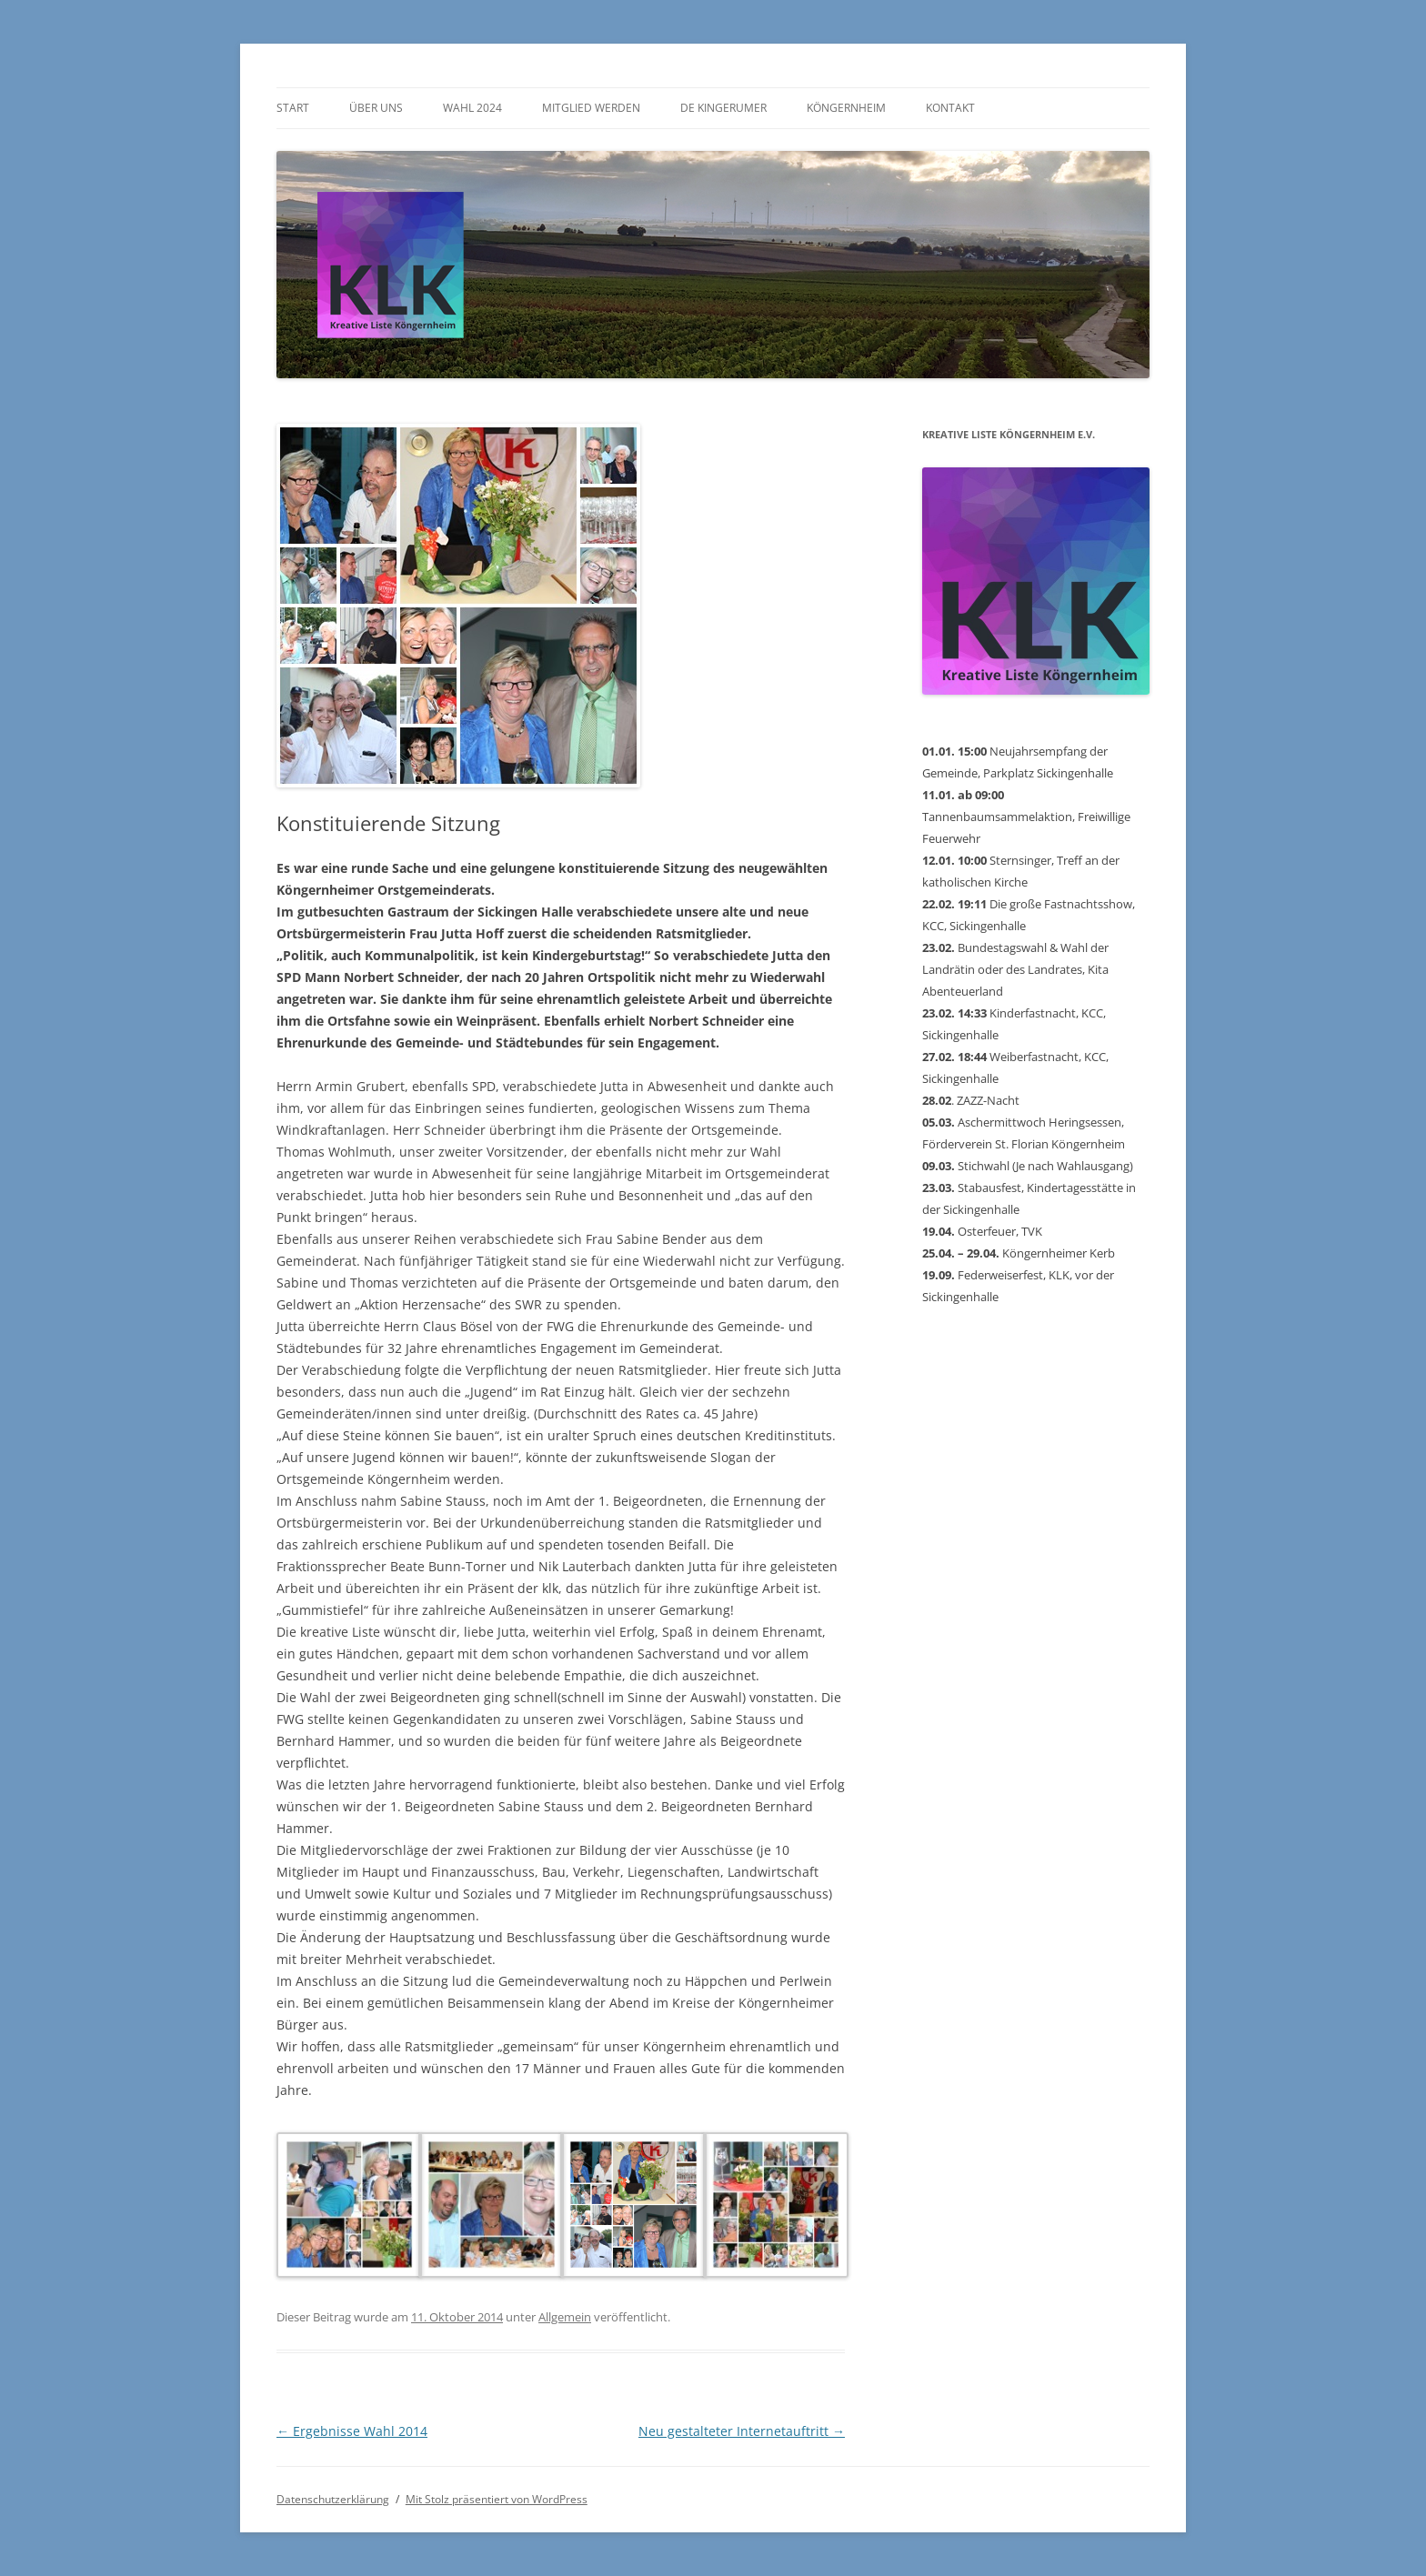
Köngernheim (846, 107)
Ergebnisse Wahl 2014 (351, 2431)
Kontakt (950, 107)
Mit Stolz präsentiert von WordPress (496, 2499)
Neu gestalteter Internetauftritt (741, 2431)
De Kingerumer (723, 107)
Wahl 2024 (472, 107)
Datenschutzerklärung (332, 2499)
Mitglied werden (591, 107)
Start (292, 107)
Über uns (376, 107)
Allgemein (564, 2317)
